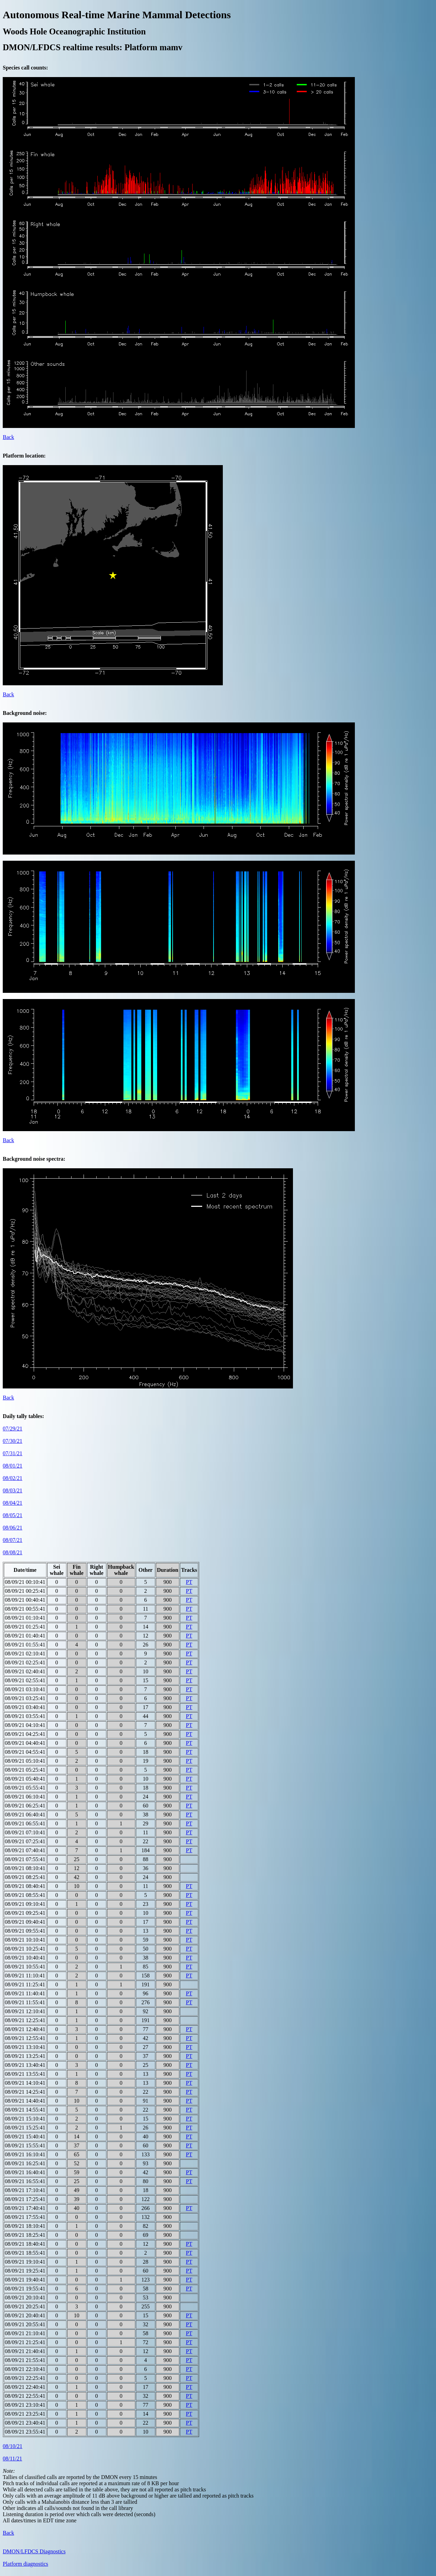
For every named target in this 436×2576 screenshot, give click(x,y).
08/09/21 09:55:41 (25, 1931)
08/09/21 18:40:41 (25, 2244)
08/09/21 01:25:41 (25, 1627)
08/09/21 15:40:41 (25, 2136)
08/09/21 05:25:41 (25, 1770)
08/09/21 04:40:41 (25, 1743)
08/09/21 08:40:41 (25, 1886)
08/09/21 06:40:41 (25, 1814)
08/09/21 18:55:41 (25, 2253)
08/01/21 (12, 1466)
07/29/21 (12, 1428)
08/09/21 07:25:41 (25, 1841)
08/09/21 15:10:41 (25, 2119)
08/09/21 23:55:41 (25, 2432)
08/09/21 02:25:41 (25, 1662)
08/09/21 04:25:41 (25, 1734)
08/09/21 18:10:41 (25, 2226)
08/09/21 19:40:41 (25, 2280)
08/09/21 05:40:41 (25, 1779)
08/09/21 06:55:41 (25, 1823)
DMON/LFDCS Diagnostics (34, 2551)
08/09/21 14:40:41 (25, 2101)
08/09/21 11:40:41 (25, 1993)
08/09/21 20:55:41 (25, 2324)
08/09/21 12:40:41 (25, 2029)
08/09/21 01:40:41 (25, 1636)
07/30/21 (12, 1441)
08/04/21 (12, 1503)
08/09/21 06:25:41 (25, 1805)
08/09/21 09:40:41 (25, 1922)
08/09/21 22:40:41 (25, 2387)
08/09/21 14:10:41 (25, 2083)
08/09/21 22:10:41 (25, 2369)
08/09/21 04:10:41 (25, 1725)
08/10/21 (12, 2446)
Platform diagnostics (25, 2564)
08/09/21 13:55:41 (25, 2074)
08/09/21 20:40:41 (25, 2315)
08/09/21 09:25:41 (25, 1913)
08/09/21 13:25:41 (25, 2056)
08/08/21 (12, 1552)
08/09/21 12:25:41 (25, 2020)
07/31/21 (12, 1453)
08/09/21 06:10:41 (25, 1797)
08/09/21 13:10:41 (25, 2047)
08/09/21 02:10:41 (25, 1653)
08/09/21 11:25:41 (25, 1984)
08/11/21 (12, 2458)
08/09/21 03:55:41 (25, 1716)
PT (189, 1582)
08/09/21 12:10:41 (25, 2011)
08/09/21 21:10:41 (25, 2333)
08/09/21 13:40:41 (25, 2065)
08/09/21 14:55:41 (25, 2110)
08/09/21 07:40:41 (25, 1850)
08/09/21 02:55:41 (25, 1680)
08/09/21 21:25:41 (25, 2342)
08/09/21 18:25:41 (25, 2235)
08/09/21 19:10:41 (25, 2262)
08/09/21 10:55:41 (25, 1966)
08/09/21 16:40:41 (25, 2172)
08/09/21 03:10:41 (25, 1689)
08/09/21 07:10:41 (25, 1832)
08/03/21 (12, 1490)
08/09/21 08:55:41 (25, 1895)
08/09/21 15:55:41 (25, 2145)
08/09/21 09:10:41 (25, 1904)
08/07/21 (12, 1540)
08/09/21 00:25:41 (25, 1591)
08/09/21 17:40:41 (25, 2208)
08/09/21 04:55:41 (25, 1752)
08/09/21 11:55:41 (25, 2002)
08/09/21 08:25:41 (25, 1877)
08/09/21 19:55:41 (25, 2288)
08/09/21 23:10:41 (25, 2405)
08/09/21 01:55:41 (25, 1644)
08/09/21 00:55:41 (25, 1609)
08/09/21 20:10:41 (25, 2297)
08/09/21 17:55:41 (25, 2217)
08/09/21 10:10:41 (25, 1940)
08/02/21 (12, 1478)
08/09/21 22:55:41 (25, 2396)
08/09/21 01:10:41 (25, 1618)
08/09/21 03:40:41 (25, 1707)
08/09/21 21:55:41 (25, 2360)
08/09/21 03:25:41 (25, 1698)
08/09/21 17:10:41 (25, 2190)
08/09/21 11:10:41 (25, 1975)
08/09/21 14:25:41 (25, 2092)
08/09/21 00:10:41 (25, 1582)
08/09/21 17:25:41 (25, 2199)
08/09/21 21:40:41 (25, 2351)
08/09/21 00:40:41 (25, 1600)
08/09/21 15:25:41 (25, 2127)
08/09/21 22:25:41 (25, 2378)
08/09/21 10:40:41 (25, 1958)
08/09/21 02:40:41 (25, 1671)
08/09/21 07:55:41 (25, 1859)
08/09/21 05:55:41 (25, 1788)
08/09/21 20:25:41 (25, 2306)
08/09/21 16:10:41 (25, 2154)
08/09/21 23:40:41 (25, 2423)
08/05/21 (12, 1515)
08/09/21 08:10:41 (25, 1868)
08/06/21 (12, 1528)
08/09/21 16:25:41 (25, 2163)
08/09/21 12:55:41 (25, 2038)
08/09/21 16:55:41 (25, 2181)
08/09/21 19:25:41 (25, 2271)
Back (8, 437)
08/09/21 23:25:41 (25, 2414)
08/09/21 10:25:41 (25, 1949)
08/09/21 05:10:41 (25, 1761)
